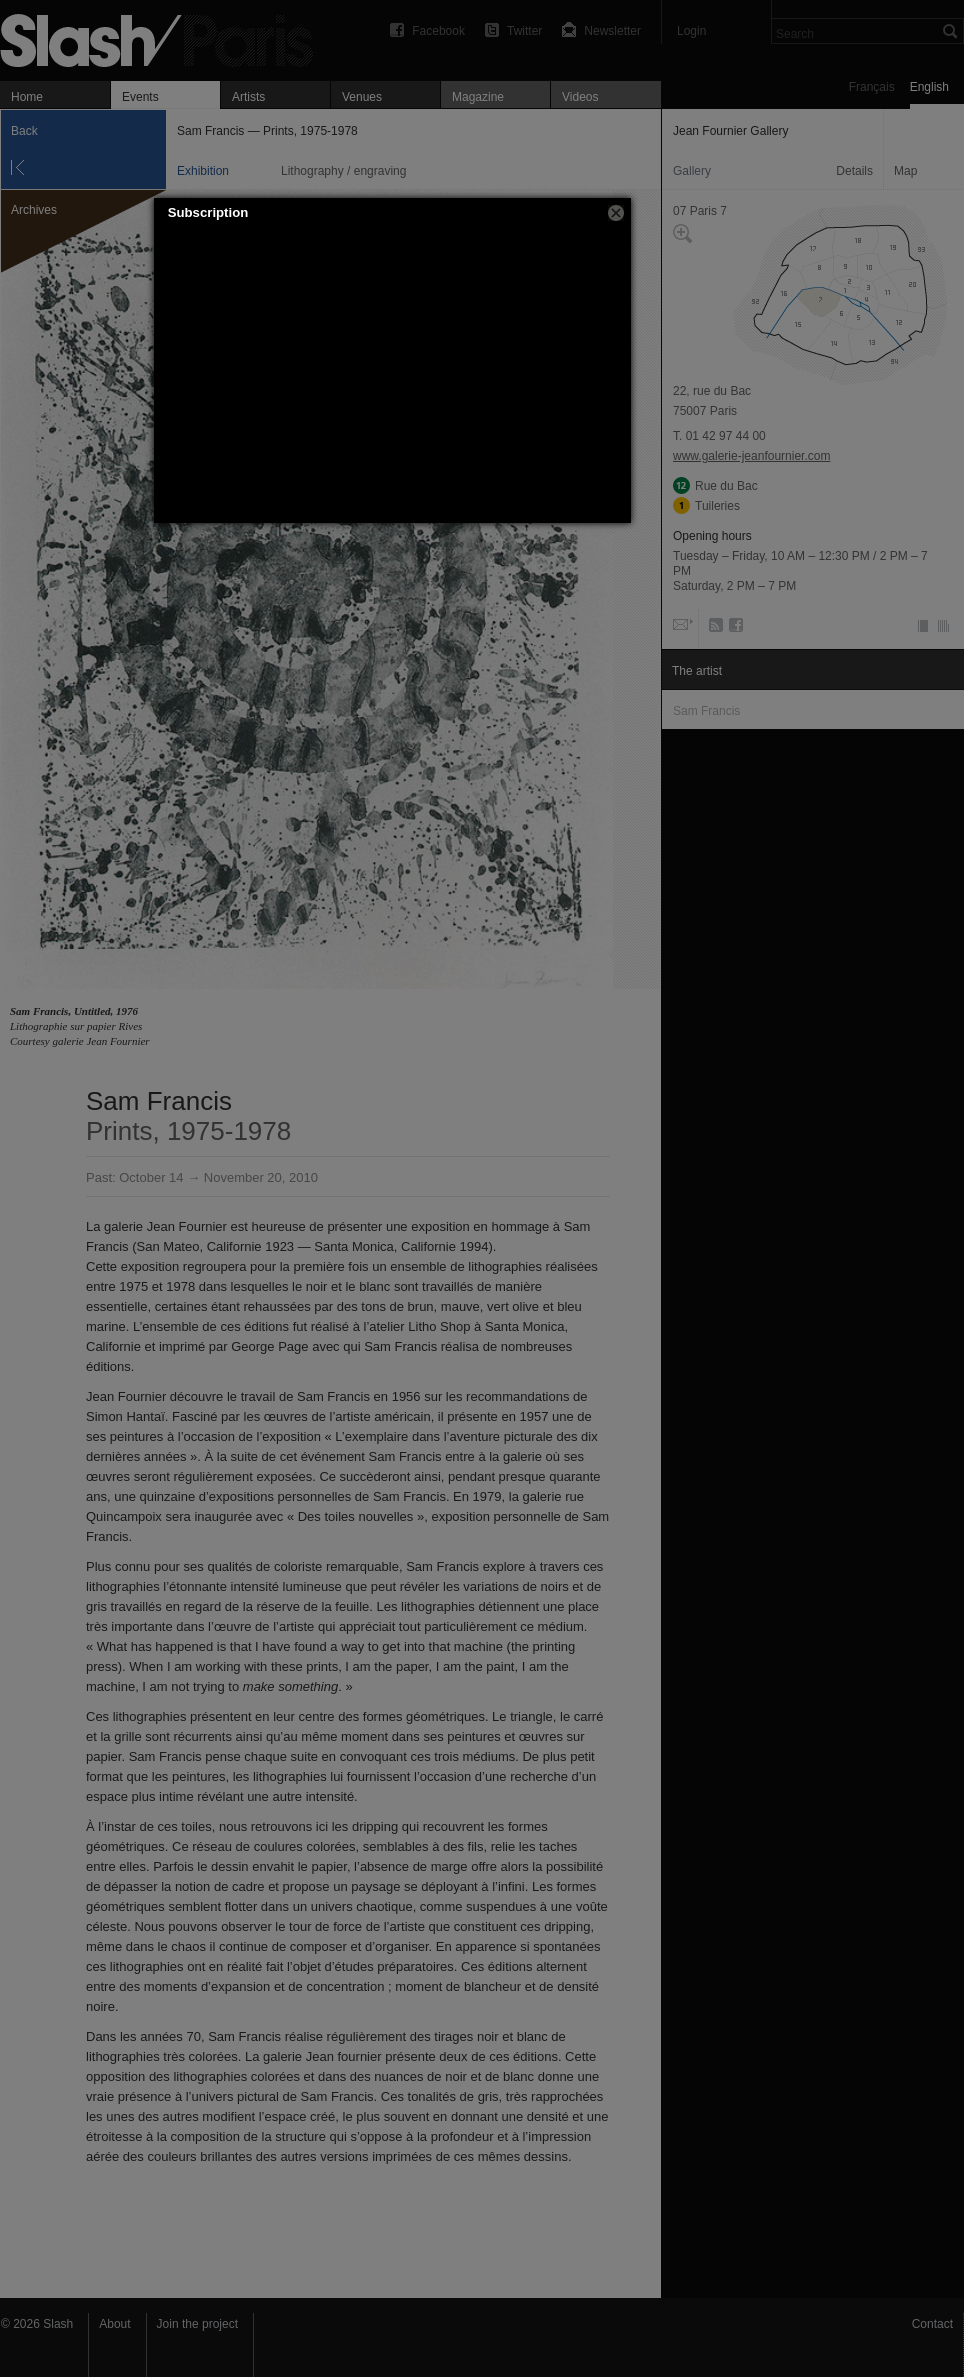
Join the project (197, 2324)
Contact (932, 2324)
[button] (616, 213)
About (114, 2324)
